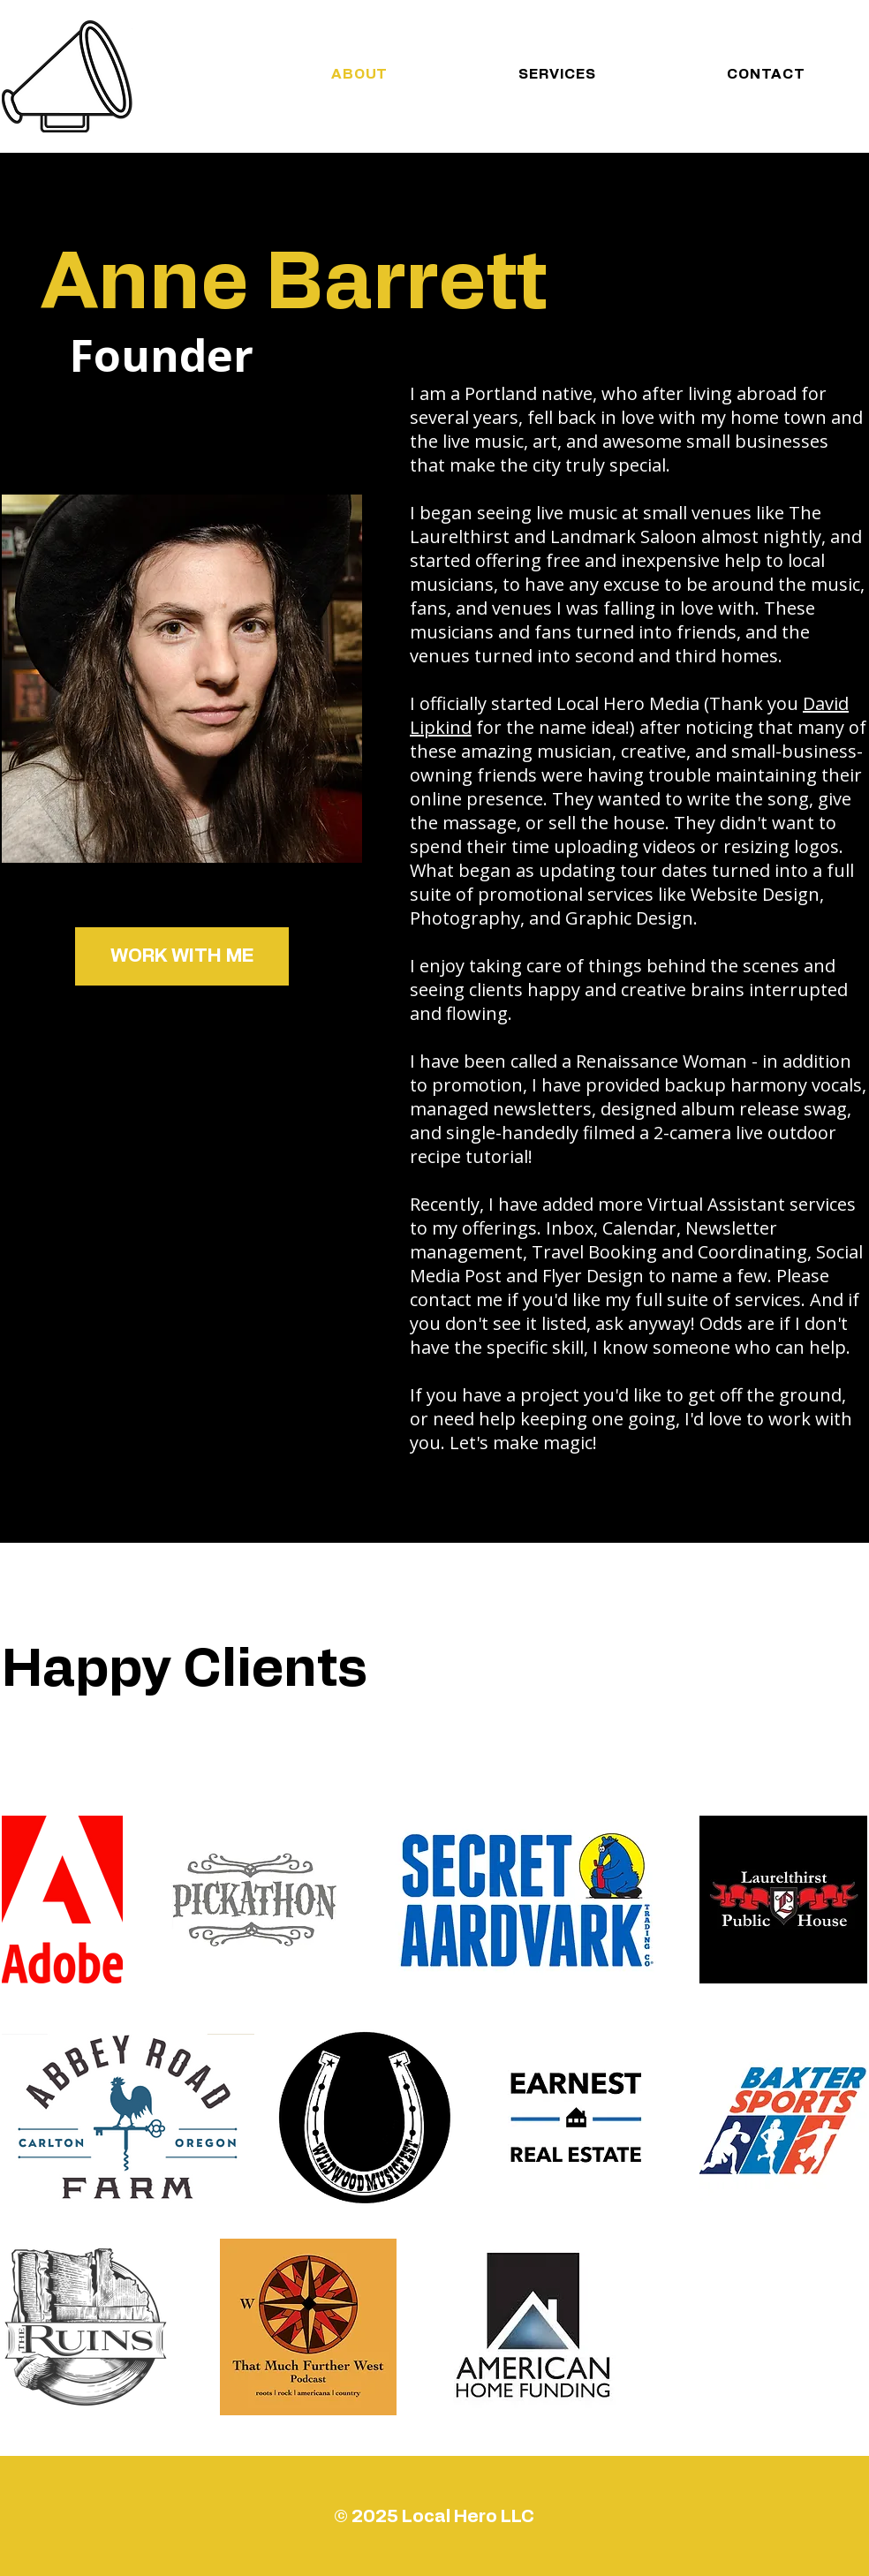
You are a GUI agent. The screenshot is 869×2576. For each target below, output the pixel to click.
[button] (182, 956)
